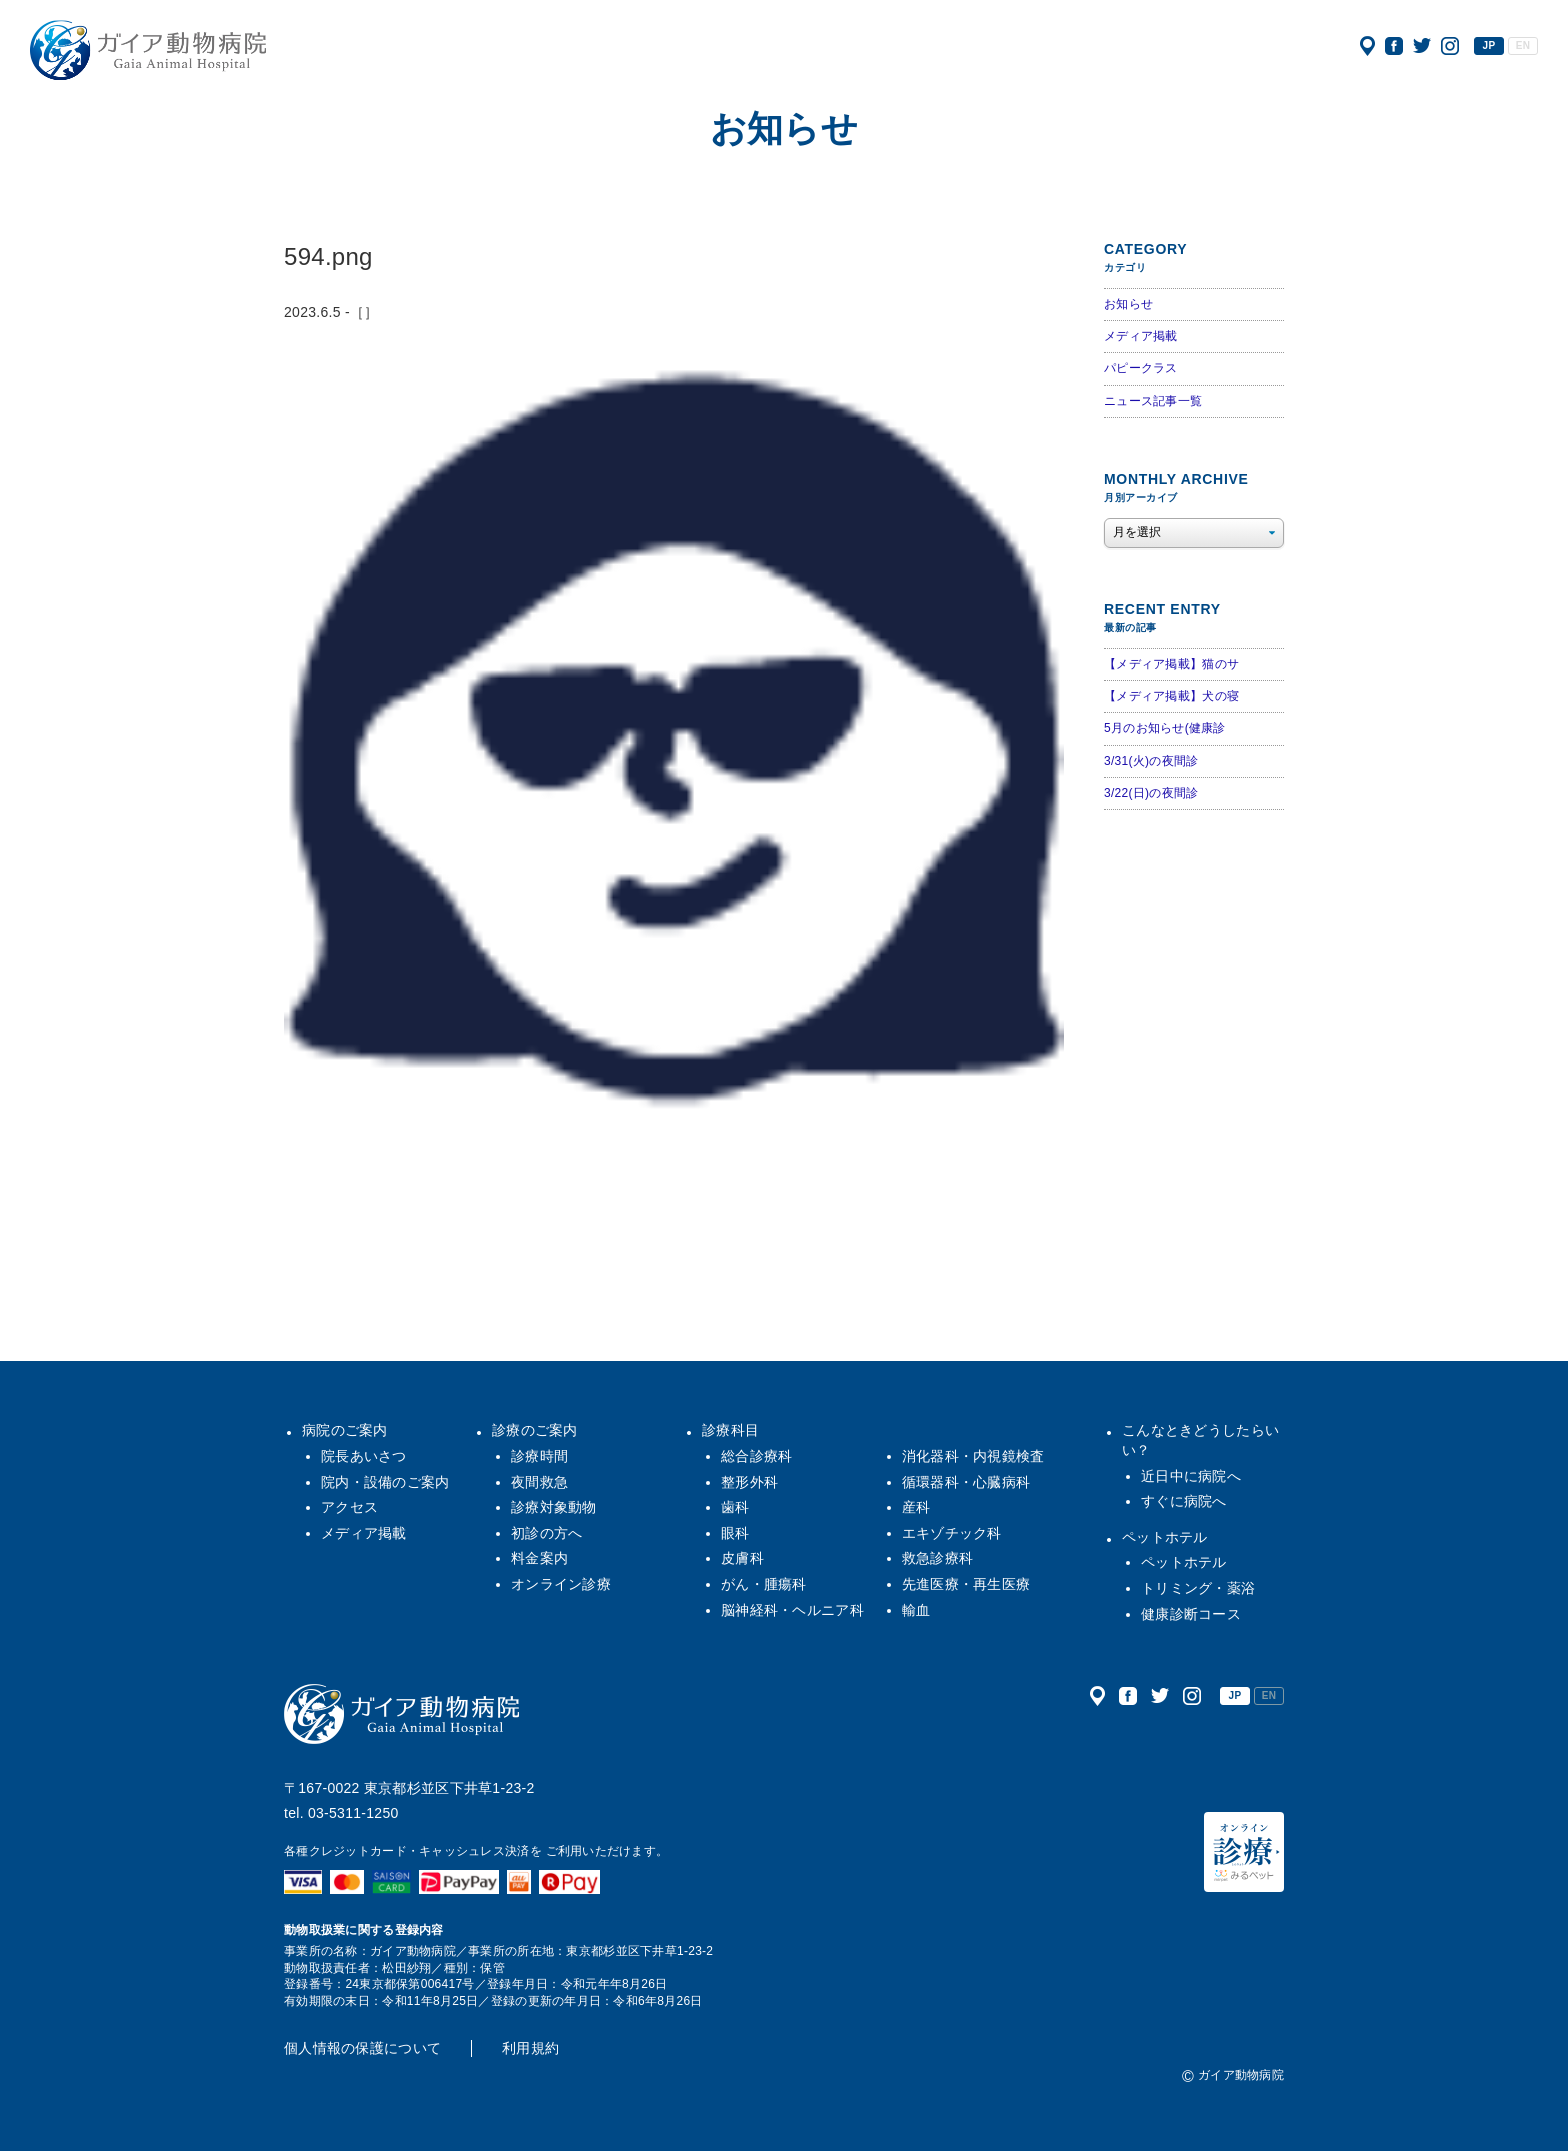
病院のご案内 (345, 1430)
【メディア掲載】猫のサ (1171, 664)
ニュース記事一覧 (1153, 401)
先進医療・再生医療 (966, 1584)
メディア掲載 (1141, 336)
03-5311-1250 (353, 1813)
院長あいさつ (364, 1456)
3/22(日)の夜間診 (1151, 793)
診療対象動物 (554, 1507)
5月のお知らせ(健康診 (1165, 728)
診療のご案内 (535, 1430)
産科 (916, 1507)
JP (1489, 45)
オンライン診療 (561, 1584)
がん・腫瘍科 (764, 1584)
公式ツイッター (1422, 46)
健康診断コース (1191, 1614)
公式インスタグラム (1450, 46)
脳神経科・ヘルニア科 (792, 1610)
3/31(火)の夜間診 (1151, 761)
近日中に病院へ (1191, 1476)
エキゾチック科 (952, 1533)
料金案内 (539, 1558)
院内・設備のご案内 (385, 1482)
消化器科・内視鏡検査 (973, 1456)
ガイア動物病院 (402, 1714)
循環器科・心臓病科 (966, 1482)
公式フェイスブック (1394, 46)
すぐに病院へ (1184, 1501)
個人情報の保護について (362, 2048)
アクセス (1367, 46)
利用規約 (530, 2048)
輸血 (916, 1610)
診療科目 (730, 1430)
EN (1523, 45)
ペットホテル (1165, 1537)
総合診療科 (756, 1456)
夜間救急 (539, 1482)
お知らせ (1128, 304)
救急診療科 (937, 1558)
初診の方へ (546, 1533)
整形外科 (749, 1482)
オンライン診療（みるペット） (1244, 1852)
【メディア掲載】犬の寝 (1171, 696)
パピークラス (1141, 368)
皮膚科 (742, 1558)
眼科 (735, 1533)
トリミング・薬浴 (1198, 1588)
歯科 (735, 1507)
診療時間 (539, 1456)
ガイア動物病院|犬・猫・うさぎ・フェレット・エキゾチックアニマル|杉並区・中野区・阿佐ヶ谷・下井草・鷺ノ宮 (148, 50)
